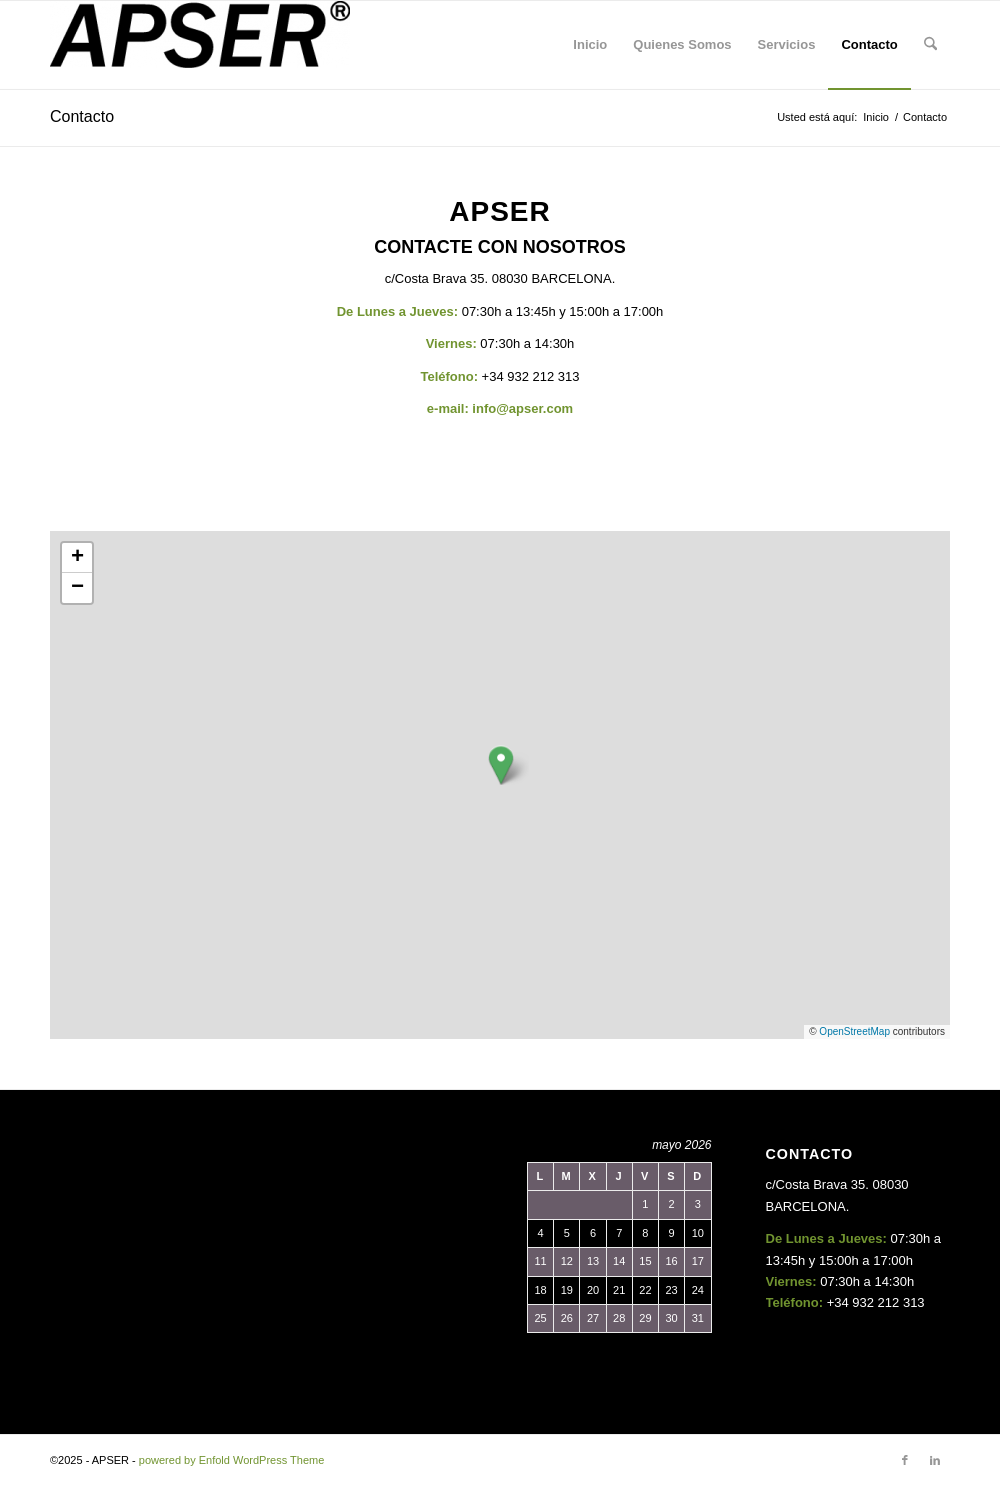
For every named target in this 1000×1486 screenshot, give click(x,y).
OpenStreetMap (854, 1031)
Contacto (82, 116)
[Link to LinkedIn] (935, 1460)
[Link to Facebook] (905, 1460)
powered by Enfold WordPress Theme (231, 1460)
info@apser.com (522, 408)
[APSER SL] (200, 45)
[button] (501, 765)
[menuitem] (590, 45)
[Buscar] (930, 45)
